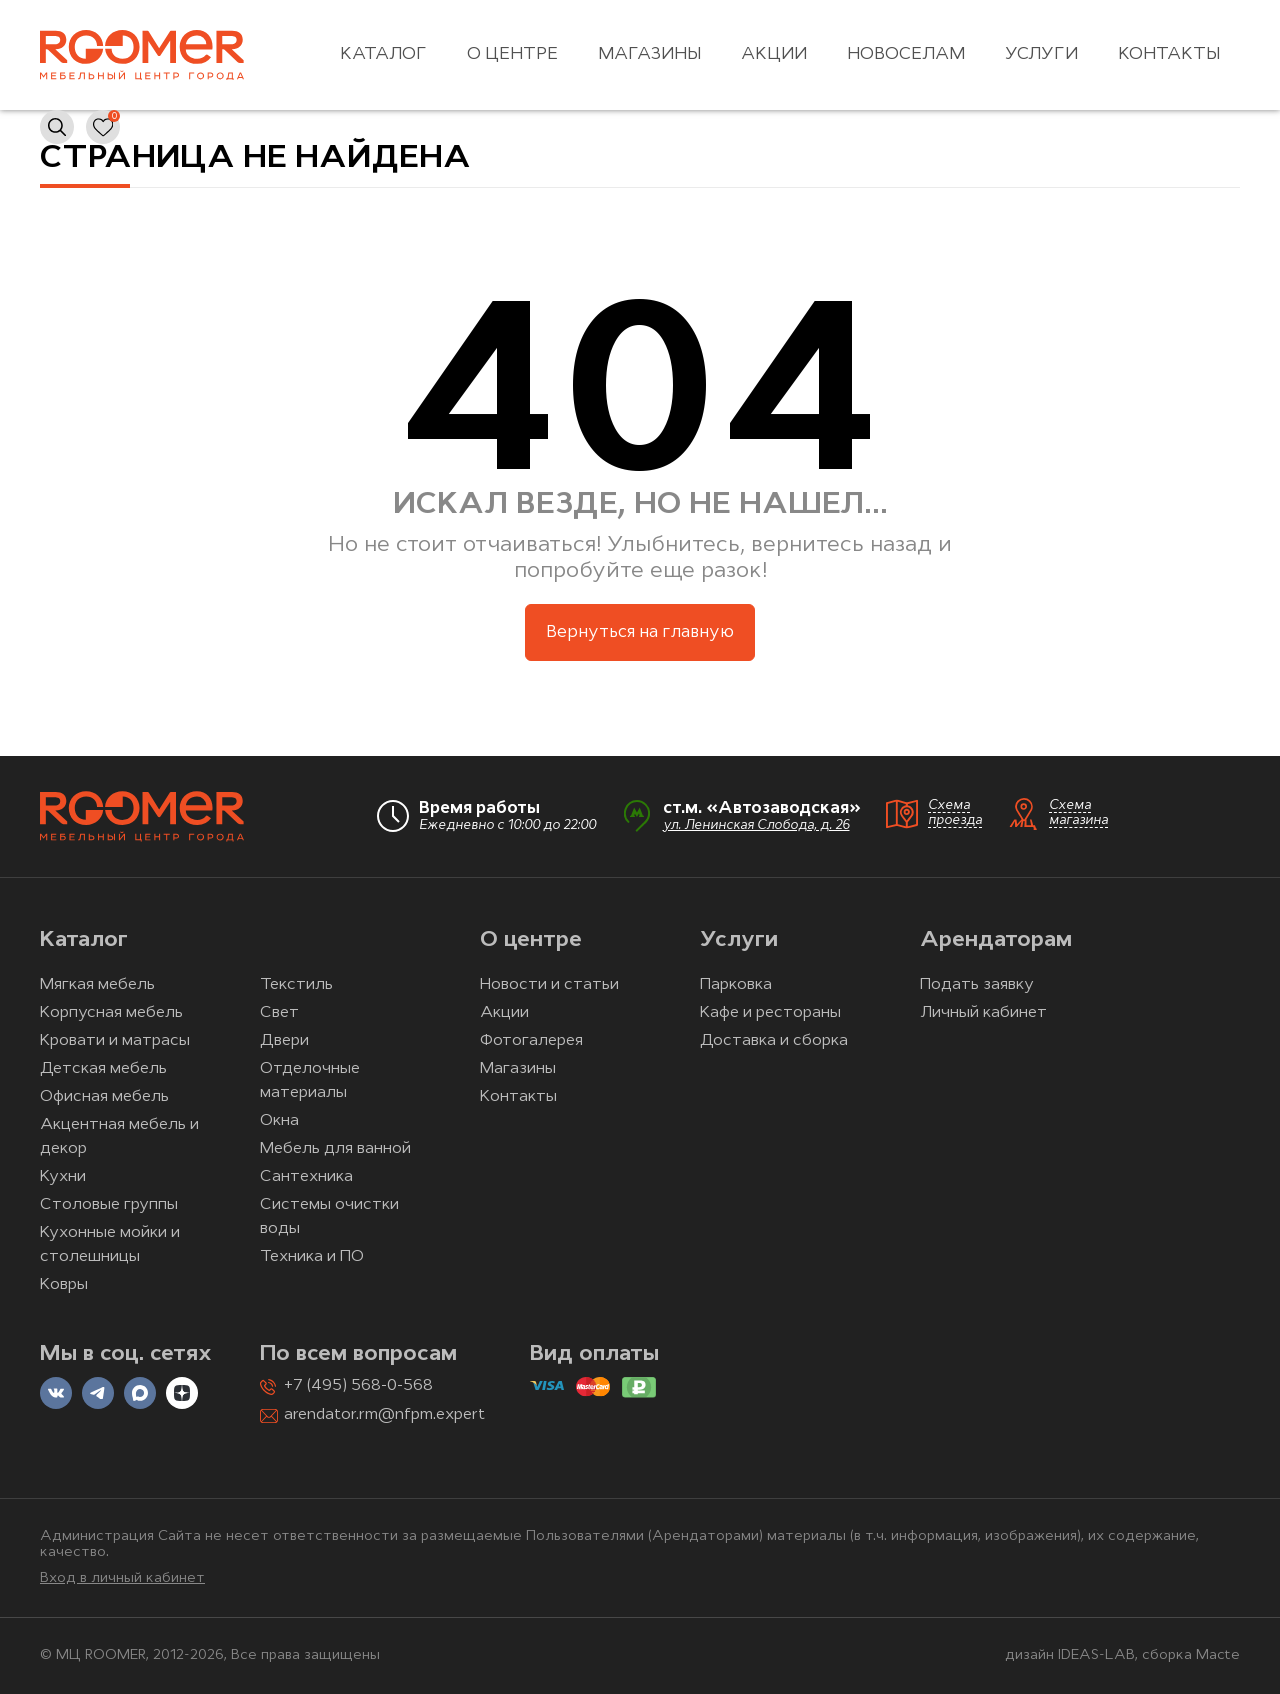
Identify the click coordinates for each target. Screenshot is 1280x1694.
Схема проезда (955, 813)
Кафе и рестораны (770, 1013)
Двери (284, 1041)
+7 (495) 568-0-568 (358, 1386)
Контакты (1169, 54)
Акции (774, 54)
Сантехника (306, 1177)
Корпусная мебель (111, 1013)
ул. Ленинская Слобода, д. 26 (756, 825)
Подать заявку (977, 985)
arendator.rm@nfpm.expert (384, 1415)
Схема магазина (1078, 813)
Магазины (649, 54)
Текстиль (296, 985)
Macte (1218, 1655)
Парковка (736, 985)
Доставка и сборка (774, 1041)
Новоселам (906, 54)
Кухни (63, 1177)
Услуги (1041, 54)
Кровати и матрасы (115, 1041)
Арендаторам (996, 940)
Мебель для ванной (335, 1149)
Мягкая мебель (97, 985)
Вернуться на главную (640, 632)
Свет (279, 1013)
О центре (512, 54)
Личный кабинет (983, 1013)
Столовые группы (109, 1205)
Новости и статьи (549, 985)
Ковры (64, 1285)
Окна (279, 1121)
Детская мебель (103, 1069)
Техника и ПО (312, 1257)
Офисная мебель (104, 1097)
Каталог (383, 54)
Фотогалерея (531, 1041)
